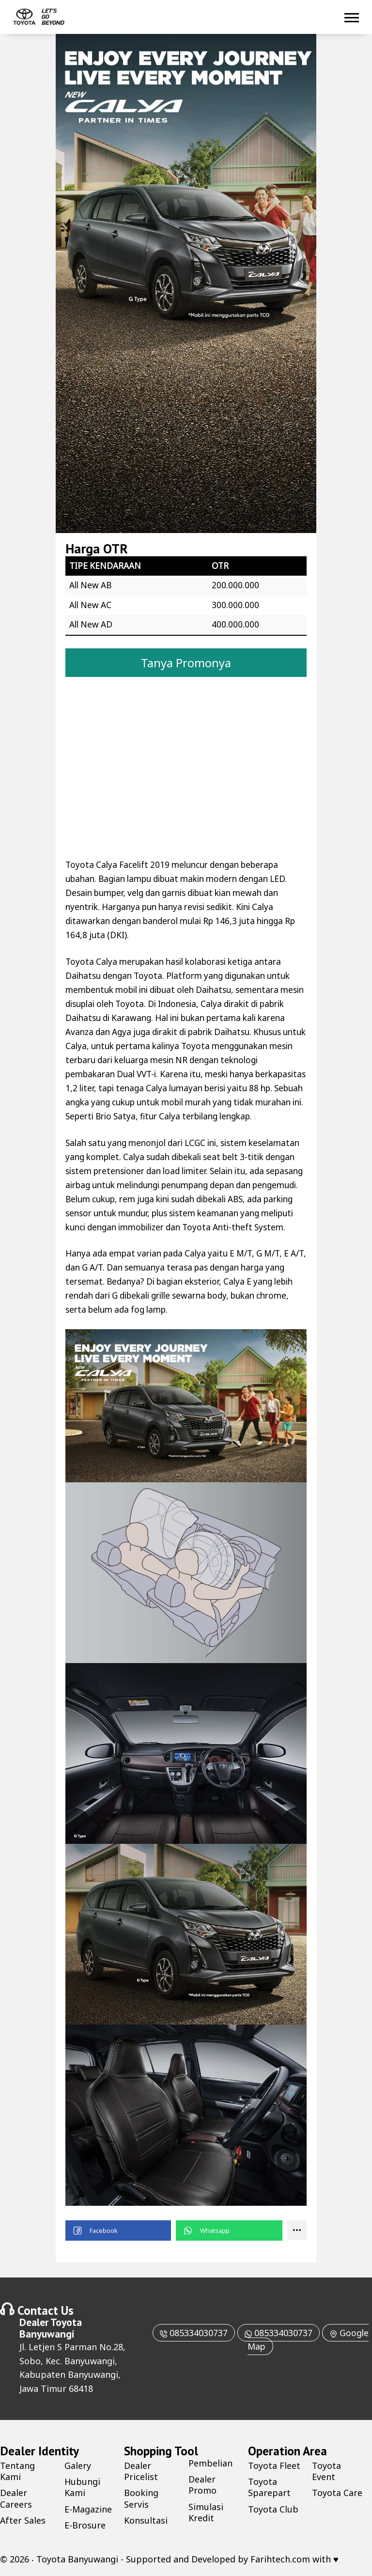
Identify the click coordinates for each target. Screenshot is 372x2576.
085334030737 (193, 2333)
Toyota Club (273, 2509)
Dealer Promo (202, 2484)
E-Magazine (88, 2509)
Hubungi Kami (82, 2487)
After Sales (23, 2520)
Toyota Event (326, 2471)
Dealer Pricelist (141, 2471)
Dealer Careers (16, 2498)
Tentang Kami (17, 2471)
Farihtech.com (280, 2559)
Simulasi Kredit (205, 2512)
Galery (77, 2465)
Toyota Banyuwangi (50, 2327)
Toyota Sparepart (269, 2487)
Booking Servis (141, 2498)
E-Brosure (85, 2525)
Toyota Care (337, 2492)
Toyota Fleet (274, 2465)
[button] (117, 2230)
